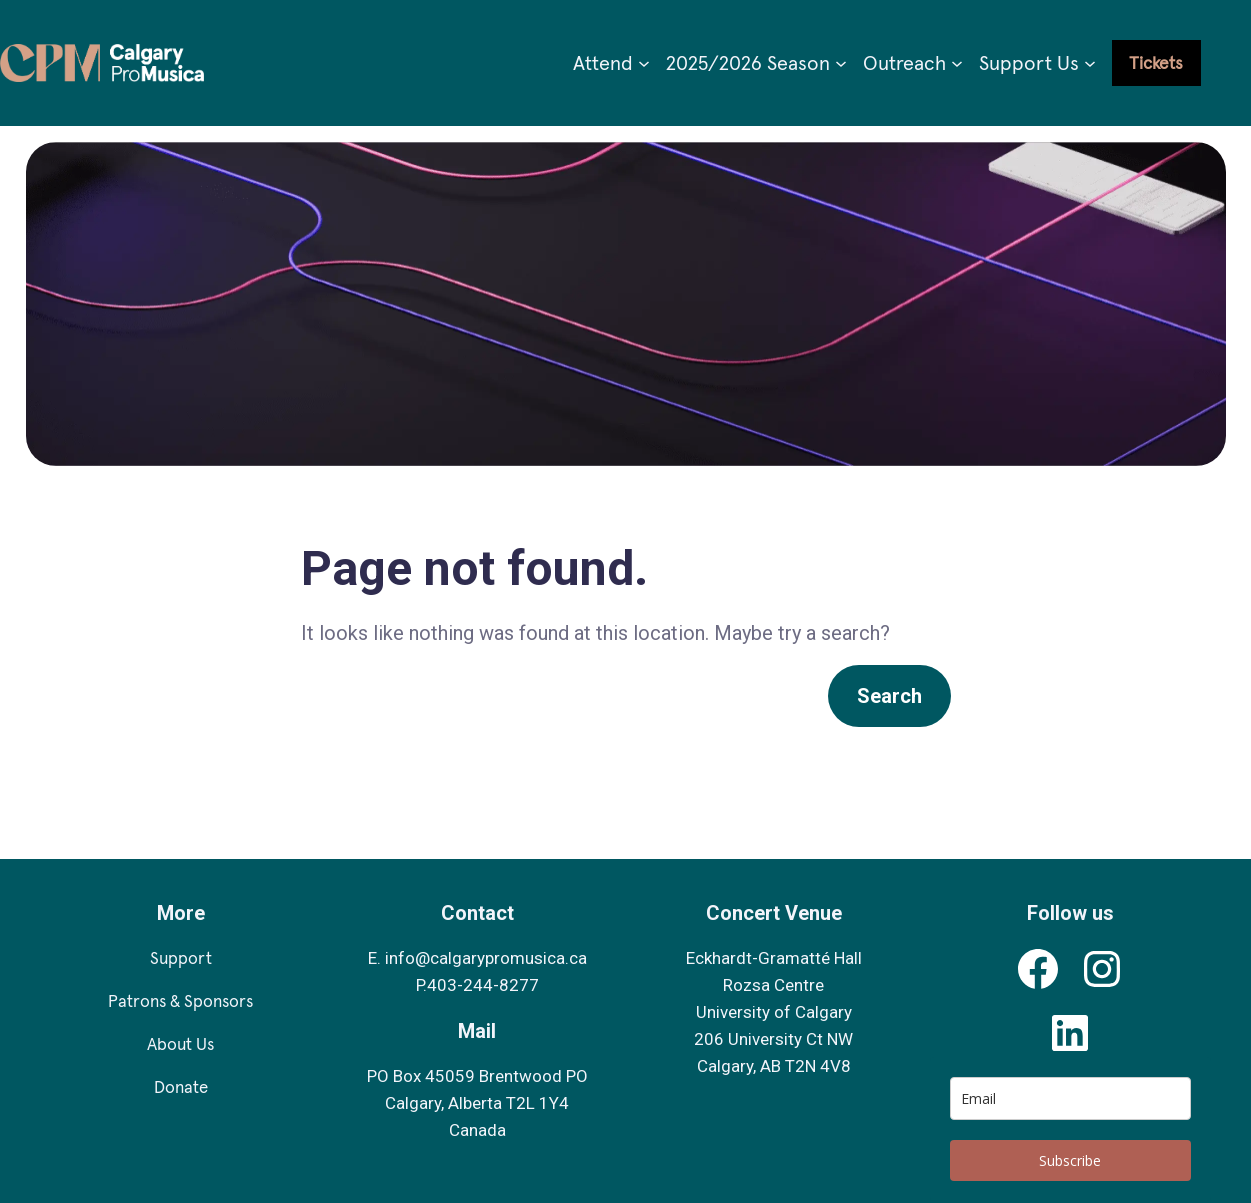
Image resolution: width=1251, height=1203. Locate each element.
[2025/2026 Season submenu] (841, 63)
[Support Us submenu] (1090, 63)
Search (889, 696)
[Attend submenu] (644, 63)
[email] (1070, 1098)
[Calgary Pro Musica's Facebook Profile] (1038, 969)
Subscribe (1070, 1160)
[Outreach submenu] (957, 63)
